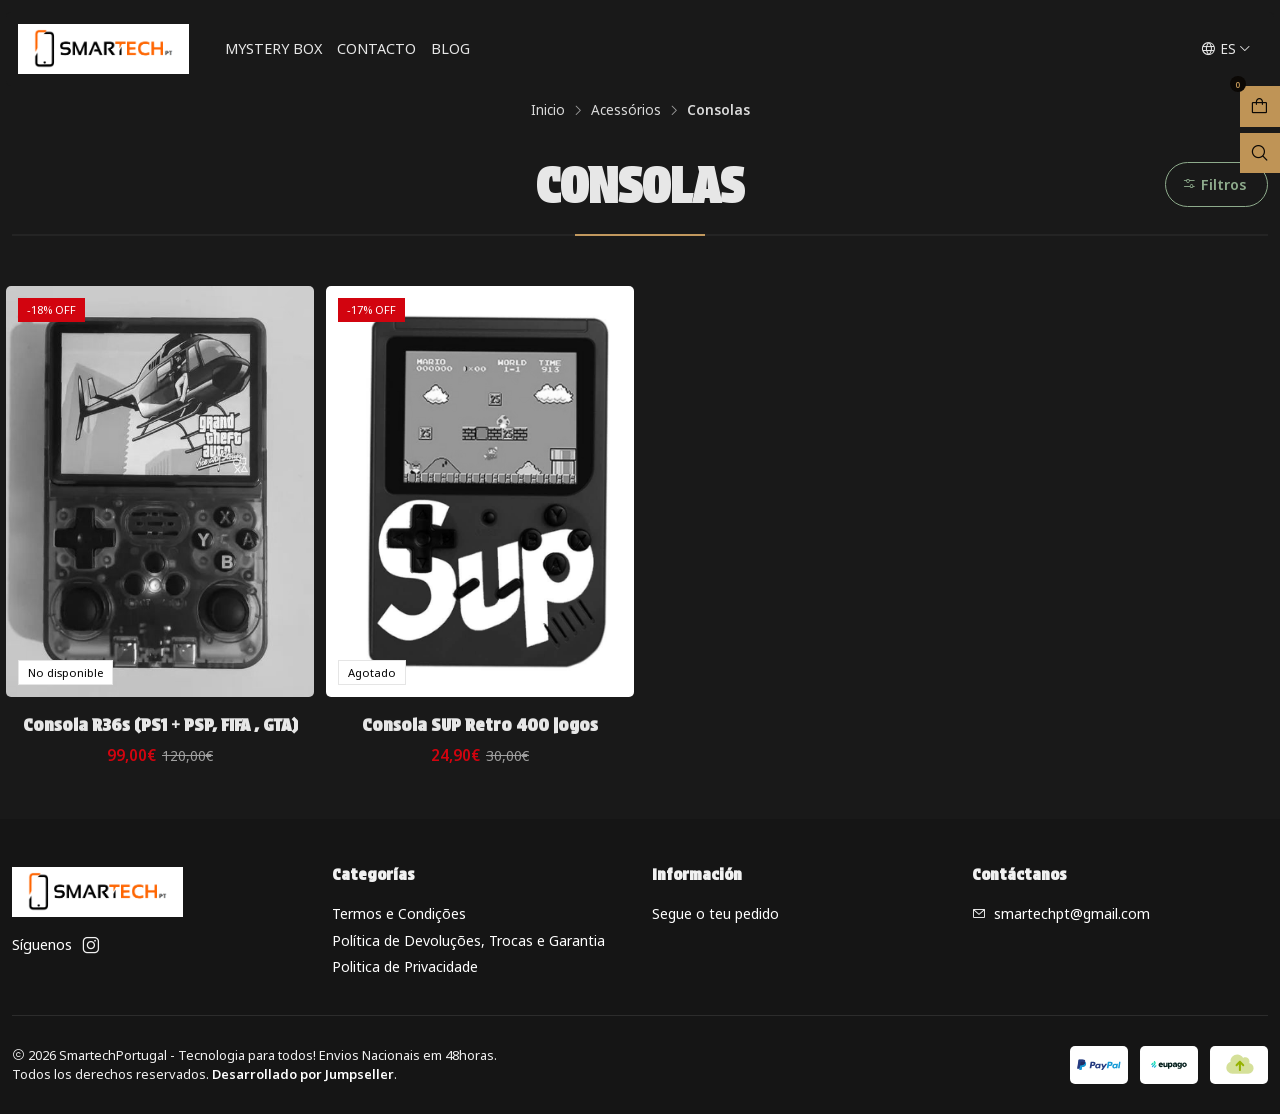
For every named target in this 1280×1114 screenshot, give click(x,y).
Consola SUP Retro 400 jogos (480, 724)
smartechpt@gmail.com (1061, 913)
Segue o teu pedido (715, 913)
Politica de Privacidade (405, 966)
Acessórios (626, 110)
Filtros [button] (1214, 184)
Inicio (548, 110)
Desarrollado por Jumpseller (303, 1074)
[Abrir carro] (1260, 106)
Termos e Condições (399, 913)
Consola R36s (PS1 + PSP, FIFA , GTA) (160, 724)
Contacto (376, 48)
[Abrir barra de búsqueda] (1260, 153)
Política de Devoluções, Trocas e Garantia (468, 940)
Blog (450, 48)
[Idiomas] (1226, 49)
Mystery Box (273, 48)
